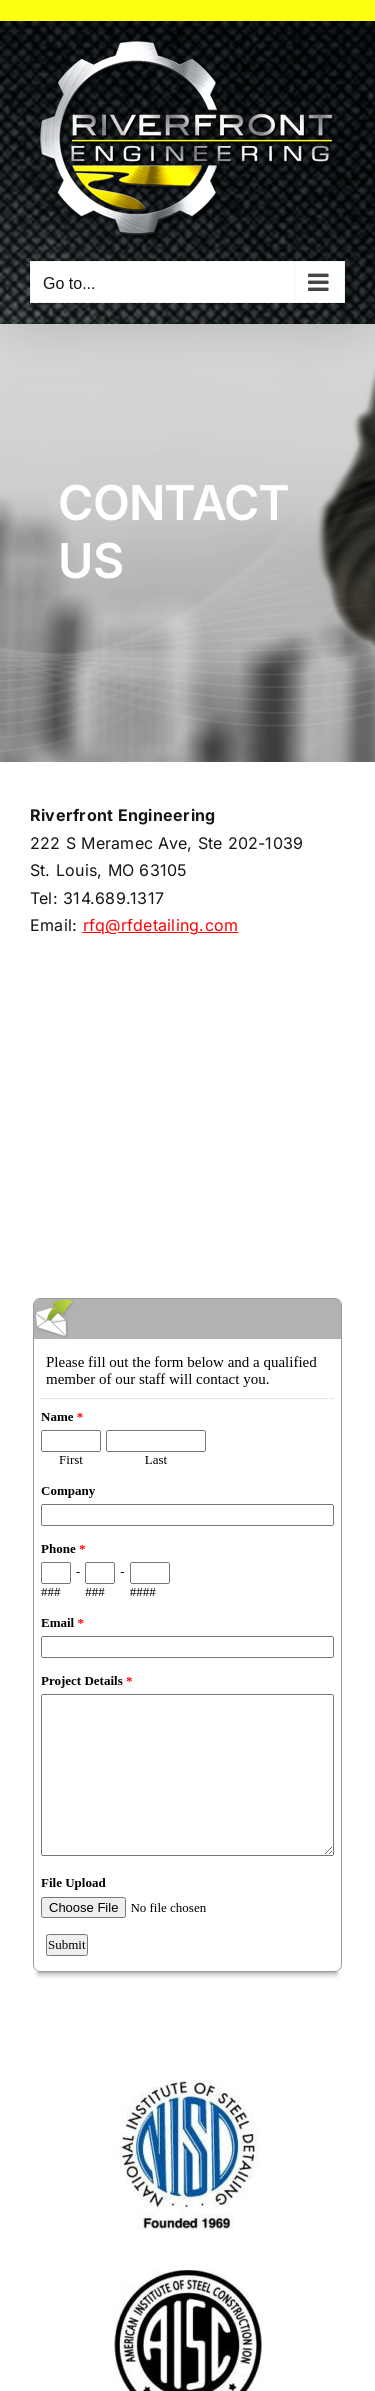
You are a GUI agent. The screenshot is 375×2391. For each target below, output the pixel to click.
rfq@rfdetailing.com (161, 925)
